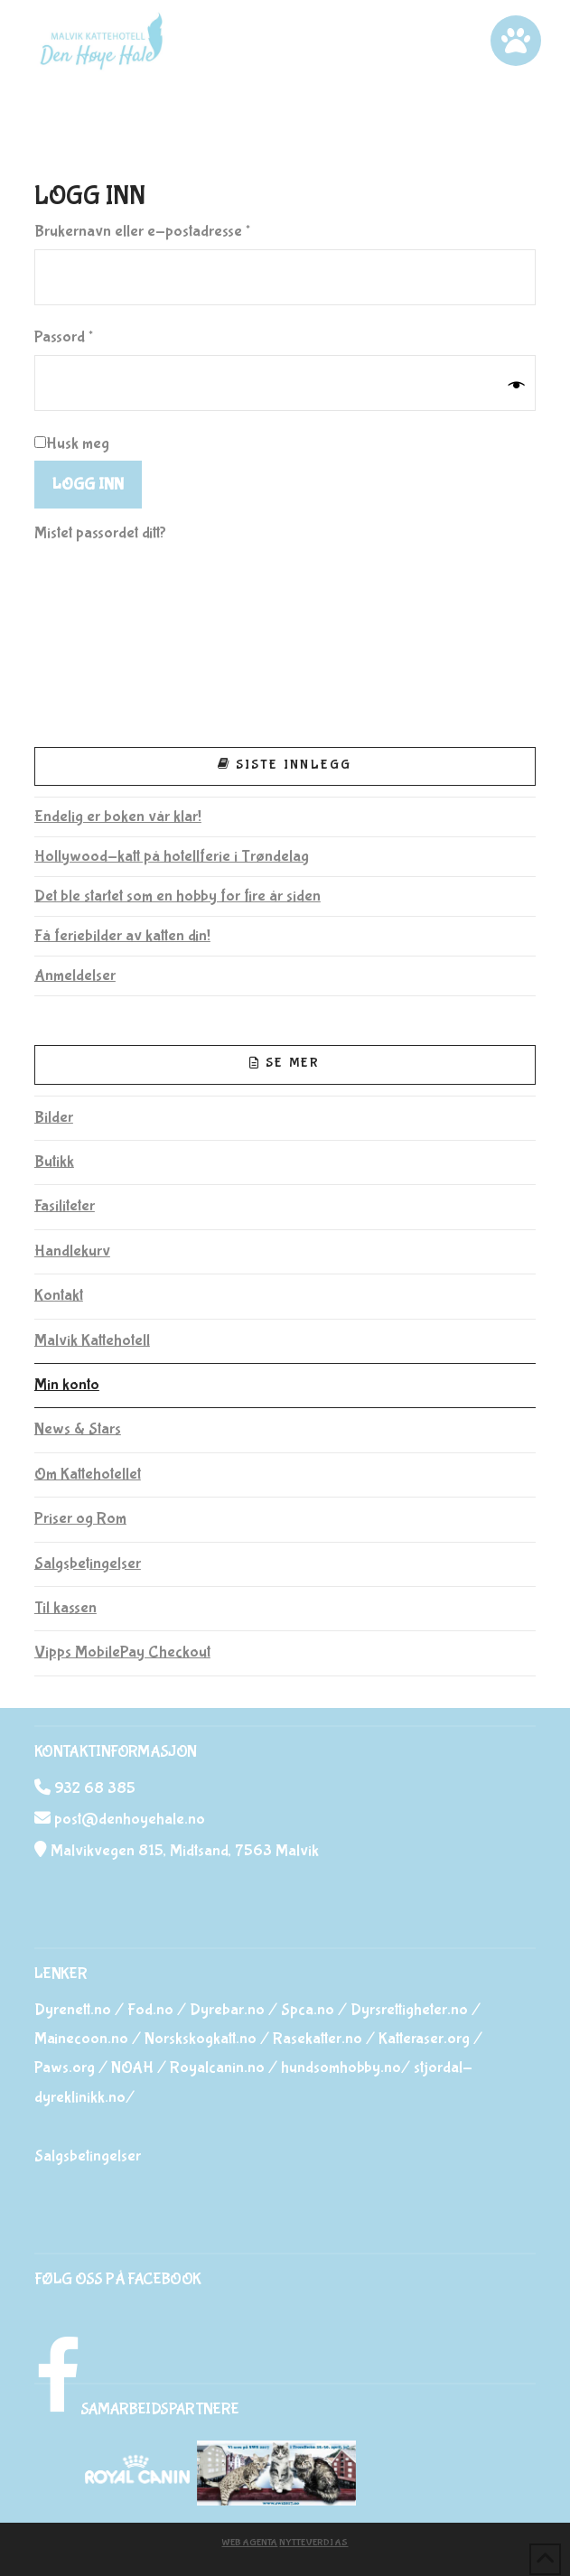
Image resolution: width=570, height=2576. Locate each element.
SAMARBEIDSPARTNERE (159, 2409)
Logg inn (88, 484)
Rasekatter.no (317, 2039)
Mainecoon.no (81, 2039)
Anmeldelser (75, 975)
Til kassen (65, 1608)
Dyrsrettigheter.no (409, 2010)
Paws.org (64, 2067)
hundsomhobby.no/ (345, 2067)
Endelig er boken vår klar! (117, 816)
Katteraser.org (424, 2039)
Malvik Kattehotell (92, 1340)
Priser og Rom (80, 1518)
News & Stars (77, 1429)
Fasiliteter (64, 1206)
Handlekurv (72, 1251)
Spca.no (307, 2010)
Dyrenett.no (72, 2010)
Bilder (53, 1117)
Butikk (54, 1162)
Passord (90, 335)
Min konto (66, 1385)
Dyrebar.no (227, 2010)
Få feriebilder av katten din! (122, 936)
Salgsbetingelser (87, 1563)
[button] (516, 40)
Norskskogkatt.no (201, 2039)
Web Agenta (249, 2542)
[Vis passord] (517, 385)
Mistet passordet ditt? (100, 533)
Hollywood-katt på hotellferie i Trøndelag (171, 856)
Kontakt (58, 1295)
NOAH (132, 2067)
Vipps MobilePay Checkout (122, 1652)
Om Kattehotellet (87, 1474)
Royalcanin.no (217, 2067)
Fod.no (150, 2010)
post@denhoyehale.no (129, 1819)
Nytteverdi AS (313, 2542)
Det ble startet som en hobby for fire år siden (177, 896)
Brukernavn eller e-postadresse (169, 229)
